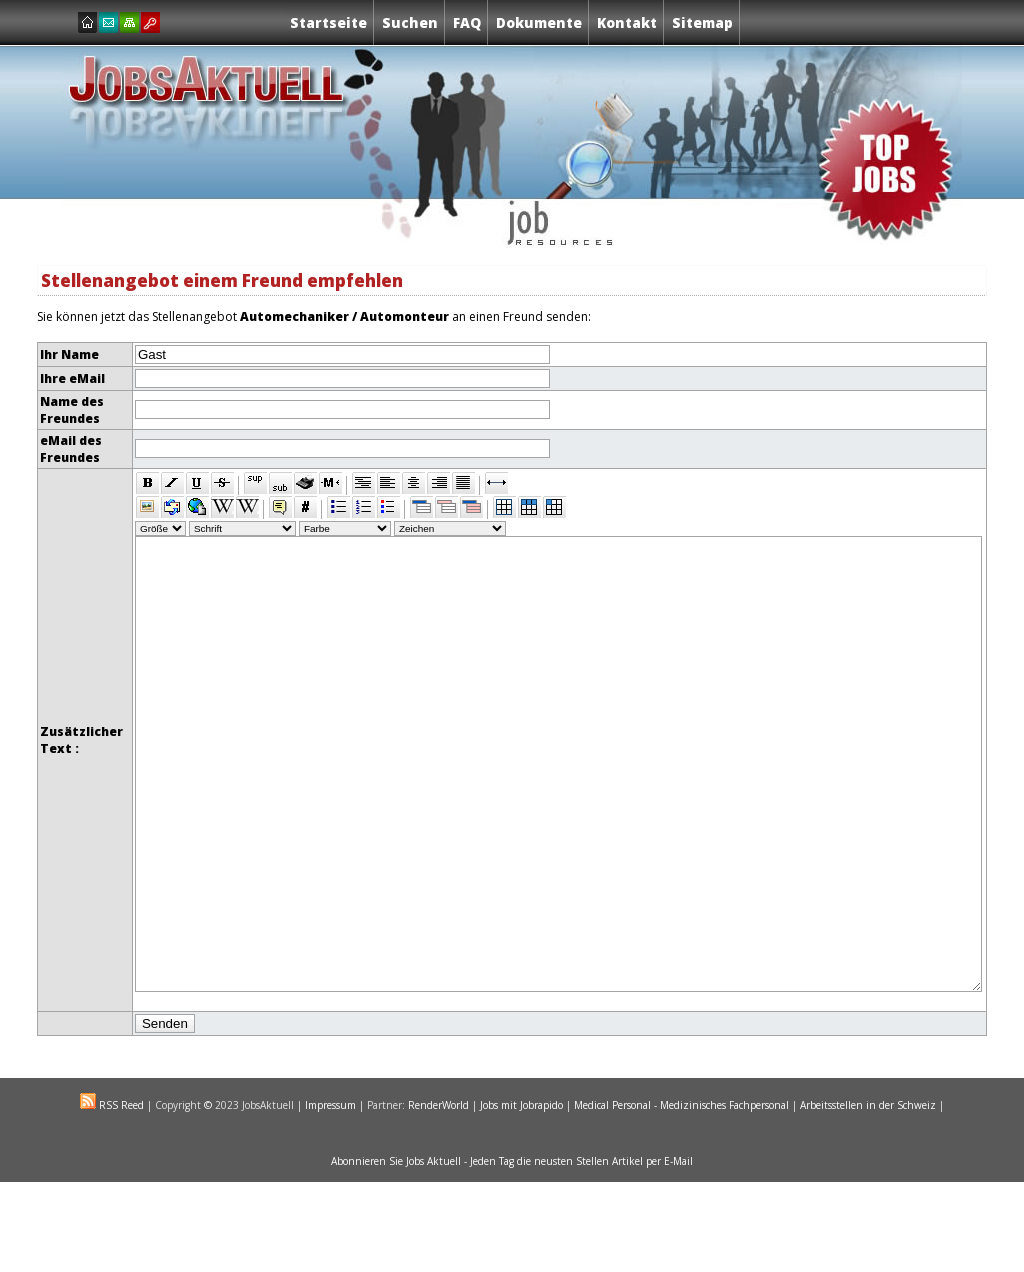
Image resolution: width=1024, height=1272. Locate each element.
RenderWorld (438, 1195)
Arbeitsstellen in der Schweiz (868, 1195)
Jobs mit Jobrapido (521, 1195)
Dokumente (539, 22)
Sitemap (702, 22)
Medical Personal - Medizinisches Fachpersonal (681, 1195)
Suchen (410, 22)
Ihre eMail (72, 378)
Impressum (330, 1195)
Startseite (328, 22)
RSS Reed (120, 1195)
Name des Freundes (72, 410)
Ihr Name (69, 354)
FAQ (467, 22)
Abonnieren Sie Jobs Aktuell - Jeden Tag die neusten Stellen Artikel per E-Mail (512, 1251)
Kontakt (627, 22)
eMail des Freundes (71, 449)
